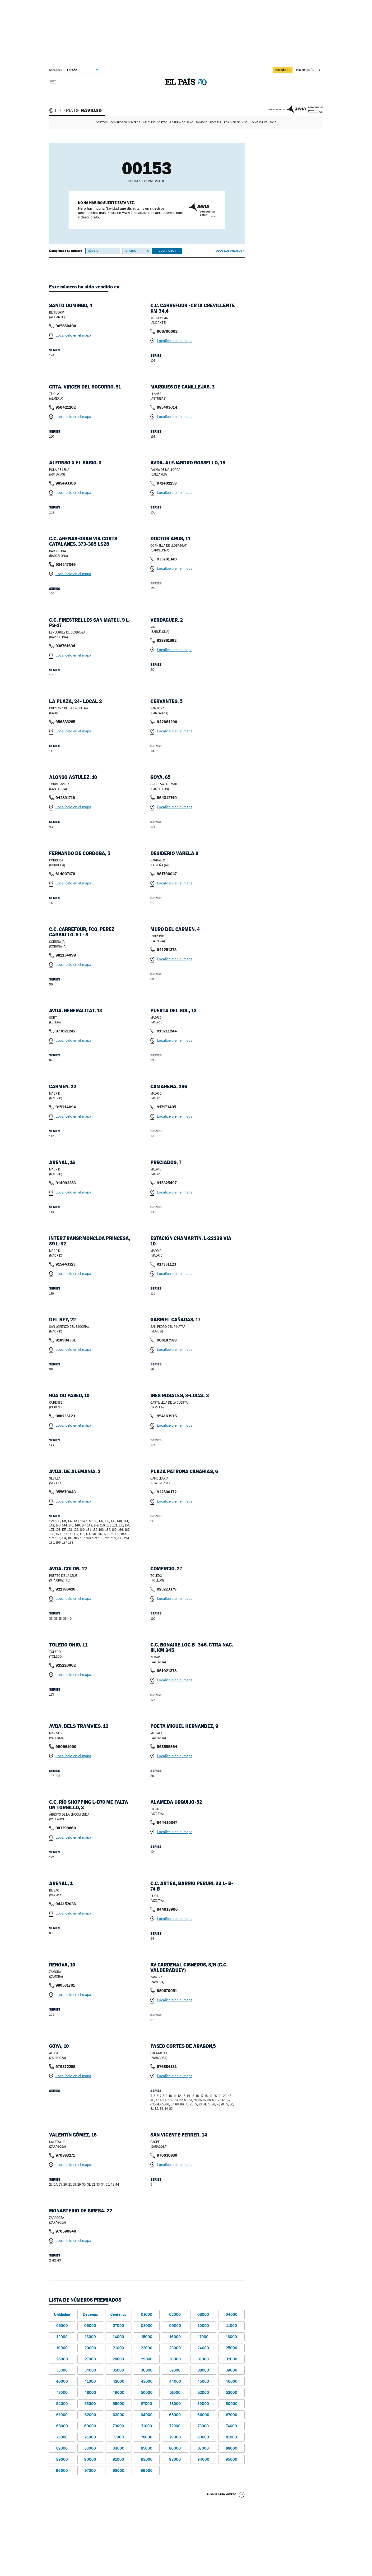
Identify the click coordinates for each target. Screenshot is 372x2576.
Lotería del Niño (181, 122)
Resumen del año (235, 122)
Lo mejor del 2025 (263, 122)
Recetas (215, 122)
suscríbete (282, 70)
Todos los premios (228, 250)
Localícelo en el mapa (73, 335)
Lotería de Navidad (77, 111)
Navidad (201, 122)
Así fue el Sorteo (155, 122)
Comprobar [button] (167, 250)
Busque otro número (221, 2494)
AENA (304, 109)
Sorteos (102, 122)
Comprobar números (125, 122)
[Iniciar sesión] (308, 70)
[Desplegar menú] (53, 82)
